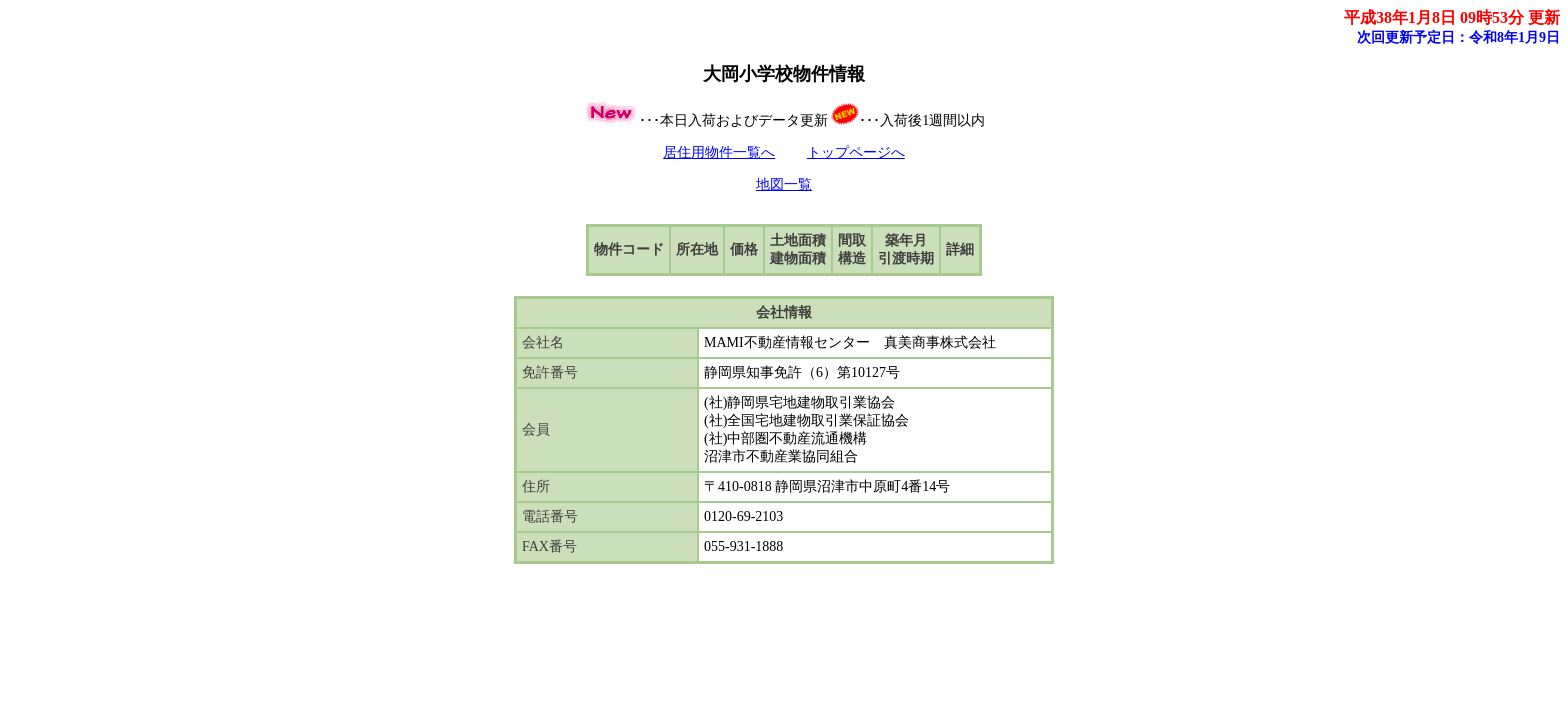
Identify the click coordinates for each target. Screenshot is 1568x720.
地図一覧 (784, 184)
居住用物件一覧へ (719, 152)
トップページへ (856, 152)
